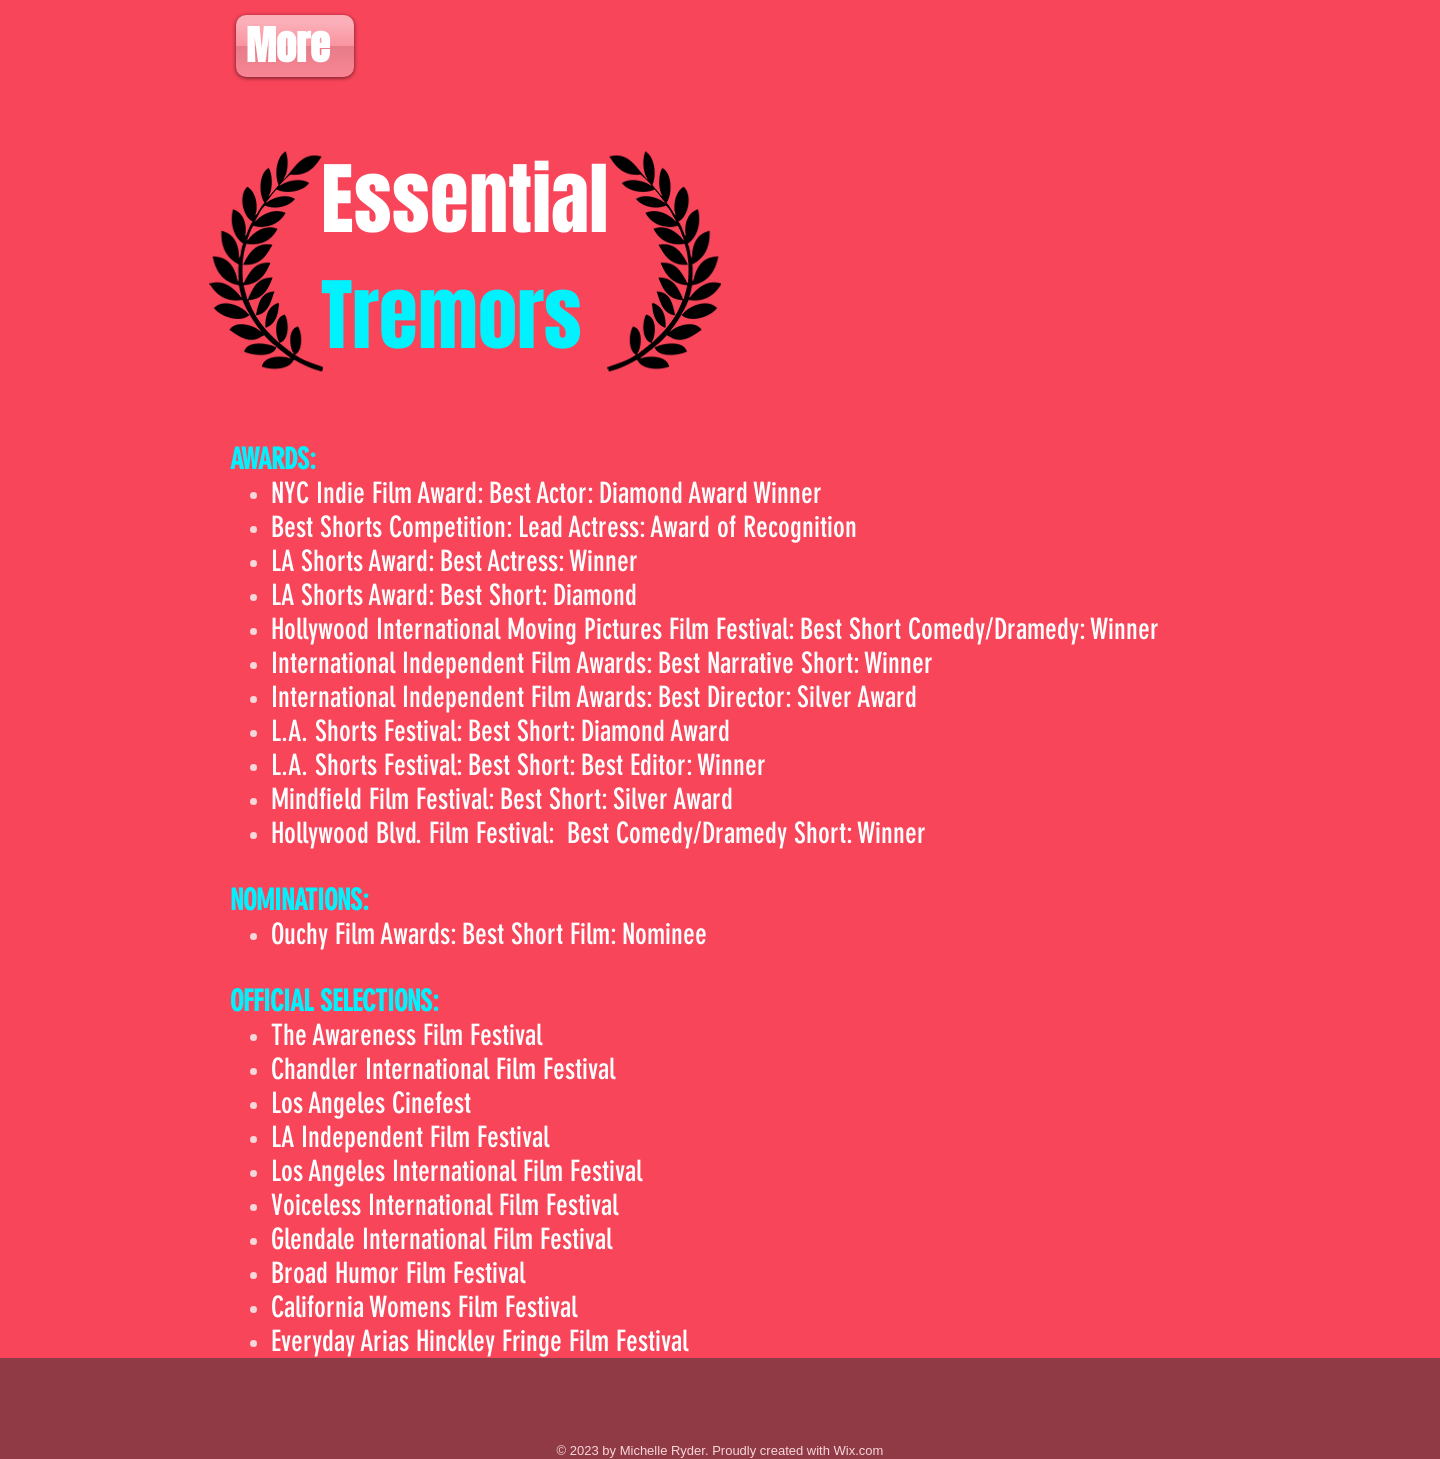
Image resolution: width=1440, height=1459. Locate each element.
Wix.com (859, 1450)
